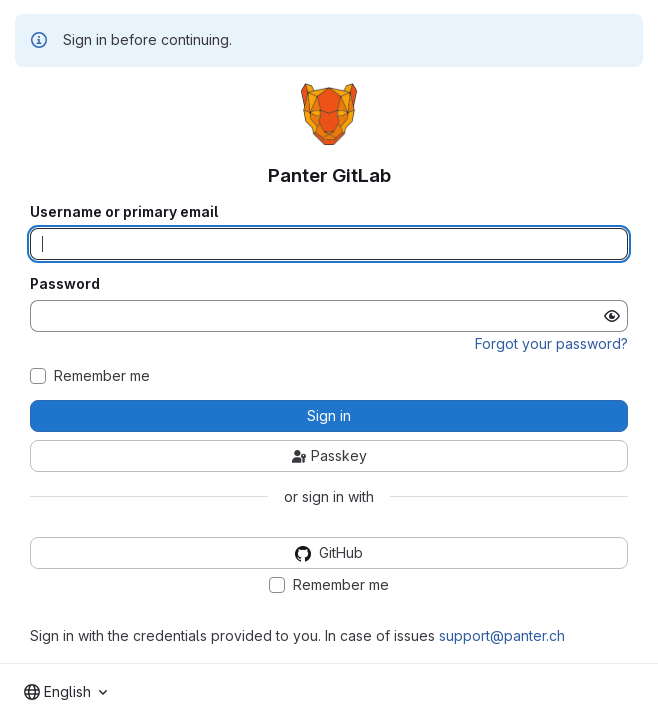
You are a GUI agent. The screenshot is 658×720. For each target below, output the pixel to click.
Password (65, 284)
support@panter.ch (502, 635)
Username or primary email (124, 212)
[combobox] (65, 692)
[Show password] (612, 316)
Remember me (102, 376)
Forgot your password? (551, 343)
